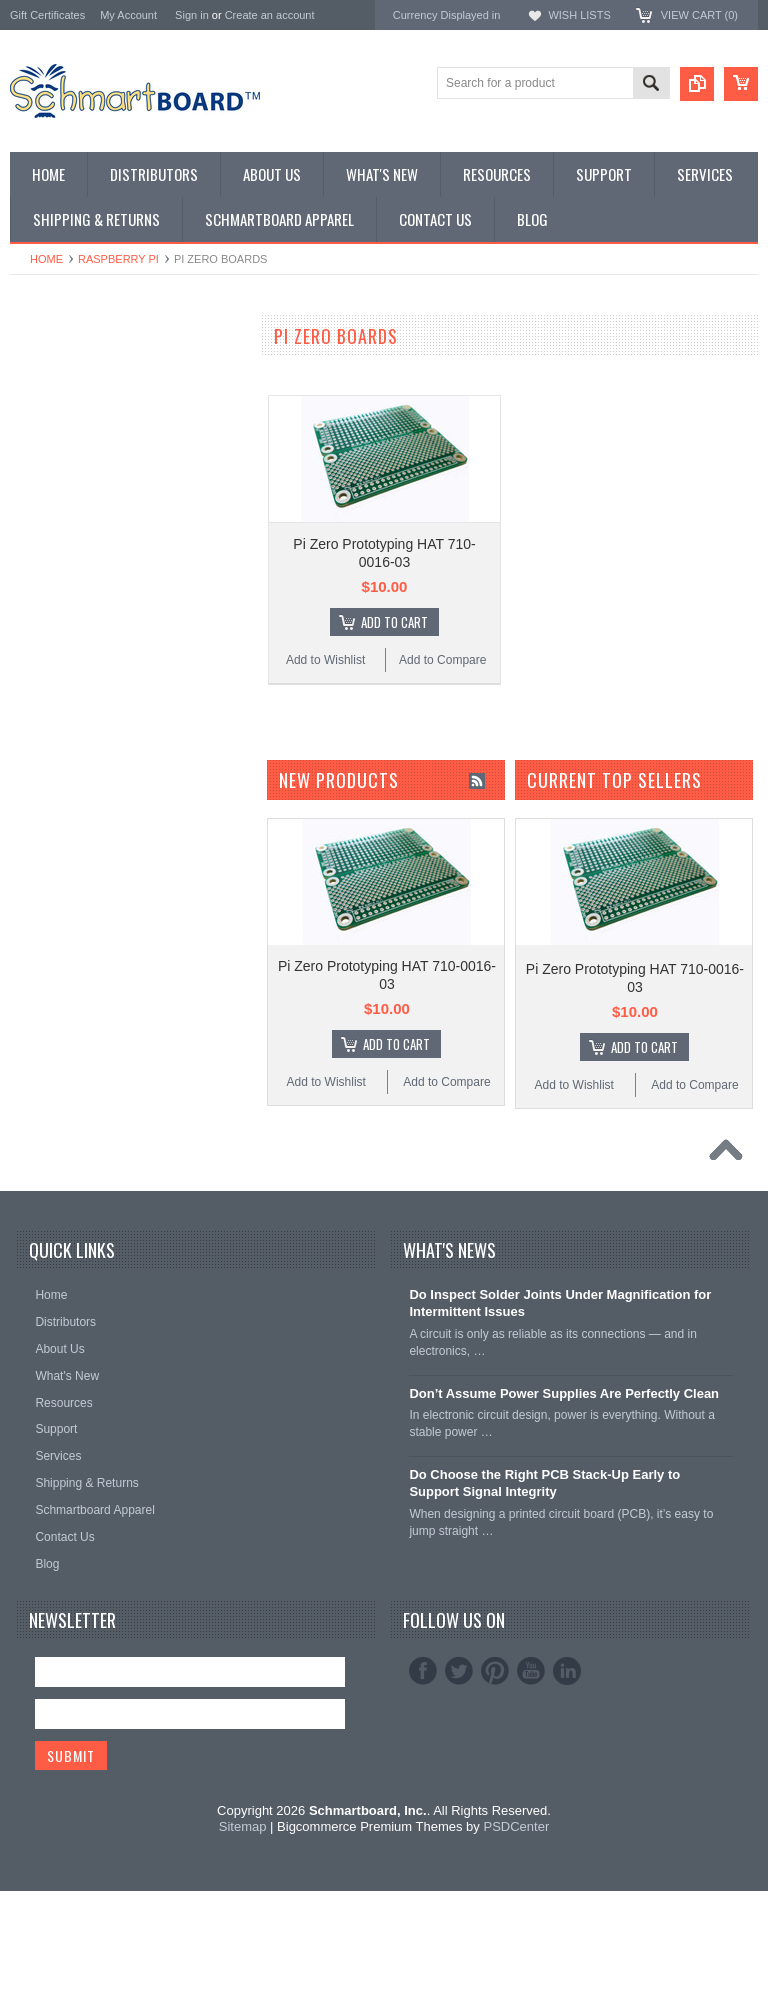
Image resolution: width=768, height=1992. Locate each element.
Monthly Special (56, 364)
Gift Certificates (47, 15)
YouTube (531, 1771)
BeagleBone (45, 465)
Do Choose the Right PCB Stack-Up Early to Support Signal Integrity (544, 1584)
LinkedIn (567, 1771)
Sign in (192, 15)
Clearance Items (57, 600)
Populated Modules (65, 533)
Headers (34, 567)
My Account (128, 15)
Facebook (423, 1771)
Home (46, 259)
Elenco (30, 774)
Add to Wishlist (325, 660)
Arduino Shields (55, 448)
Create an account (270, 15)
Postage (34, 668)
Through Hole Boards (72, 398)
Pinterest (495, 1771)
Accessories (45, 584)
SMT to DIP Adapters (71, 432)
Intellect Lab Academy (73, 651)
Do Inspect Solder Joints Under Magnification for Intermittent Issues (560, 1404)
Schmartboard (51, 747)
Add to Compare (442, 660)
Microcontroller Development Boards (115, 516)
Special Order (49, 381)
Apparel (32, 634)
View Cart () (699, 15)
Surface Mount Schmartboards (98, 415)
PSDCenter (516, 1927)
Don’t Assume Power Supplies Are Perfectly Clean (564, 1493)
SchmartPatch (51, 499)
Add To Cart (394, 622)
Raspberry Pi (118, 259)
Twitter (459, 1771)
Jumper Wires (50, 550)
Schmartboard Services (77, 617)
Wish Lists (579, 15)
